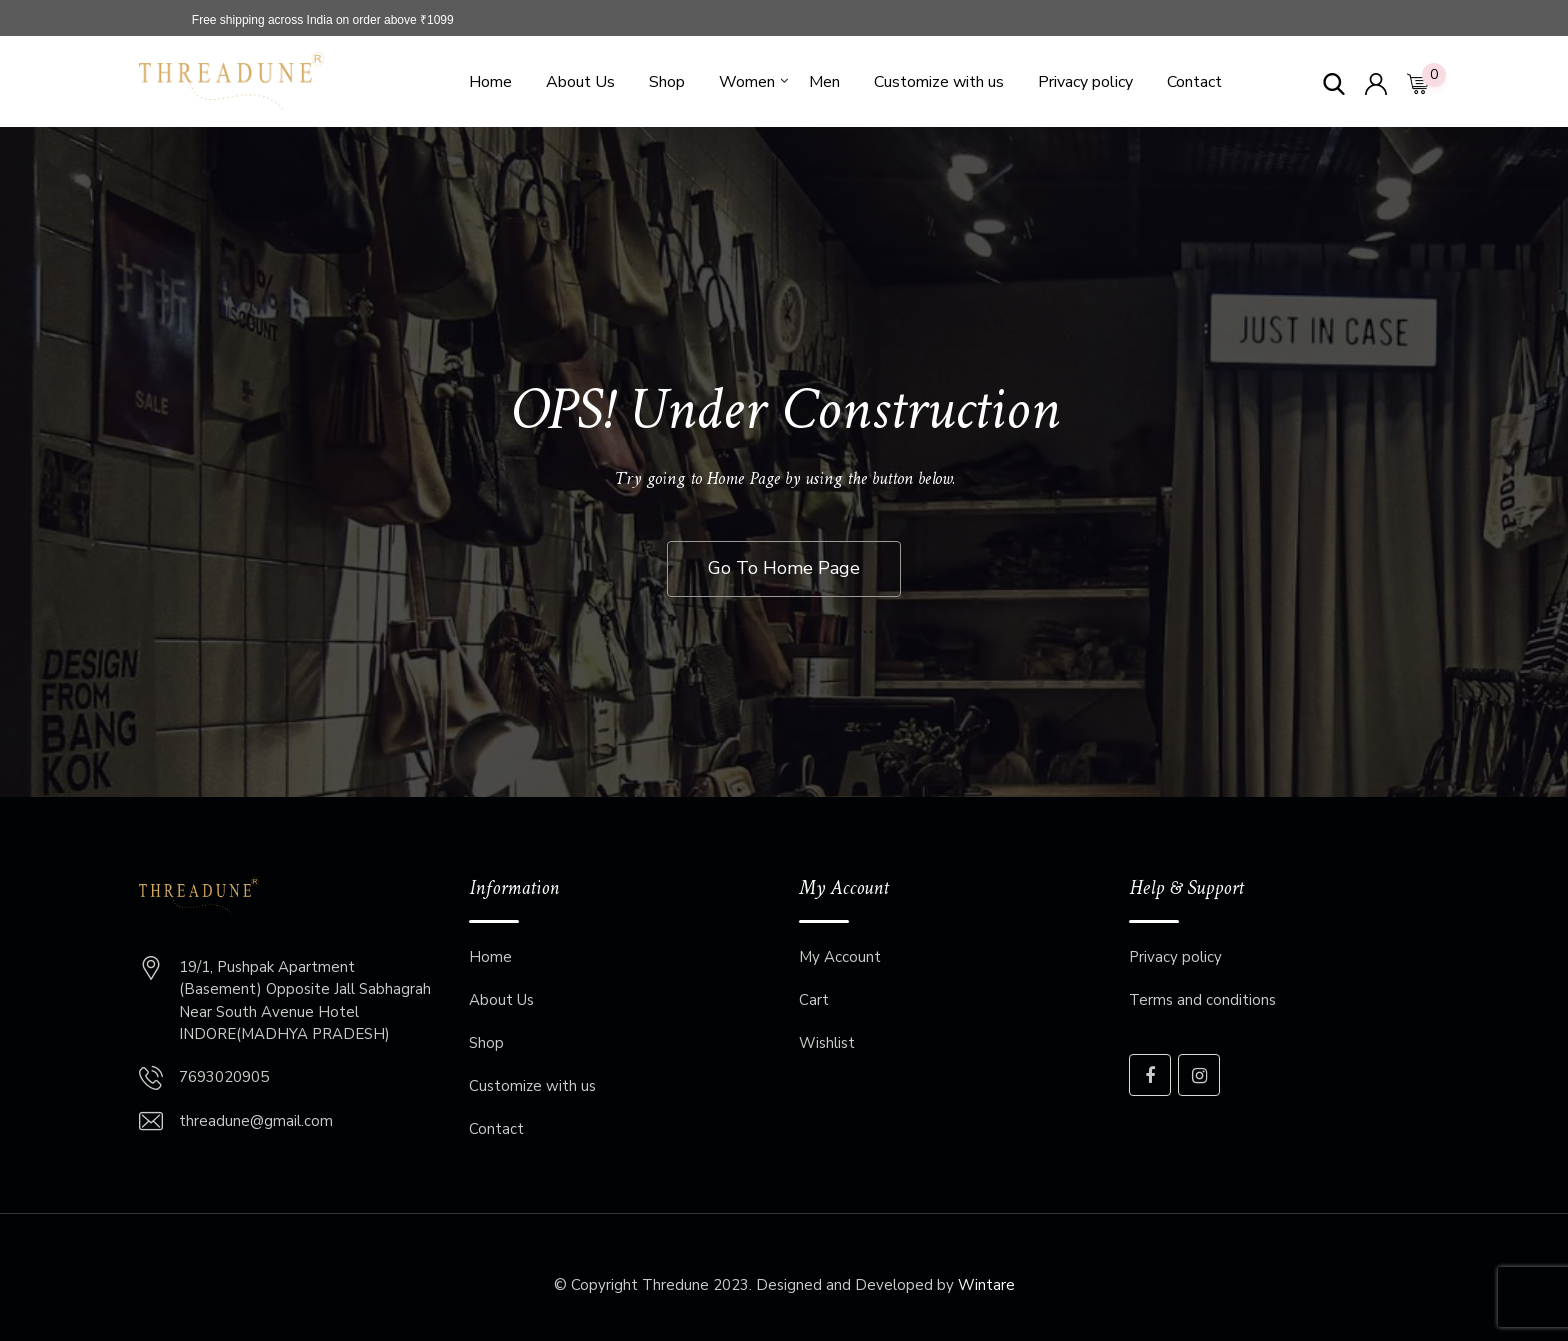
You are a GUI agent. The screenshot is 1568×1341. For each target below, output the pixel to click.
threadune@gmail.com (256, 1121)
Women (747, 82)
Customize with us (939, 82)
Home (490, 82)
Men (824, 82)
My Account (840, 957)
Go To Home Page (784, 568)
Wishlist (827, 1043)
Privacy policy (1085, 82)
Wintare (986, 1285)
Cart (814, 1000)
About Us (580, 82)
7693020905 (224, 1077)
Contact (1194, 82)
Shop (667, 82)
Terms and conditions (1202, 1000)
